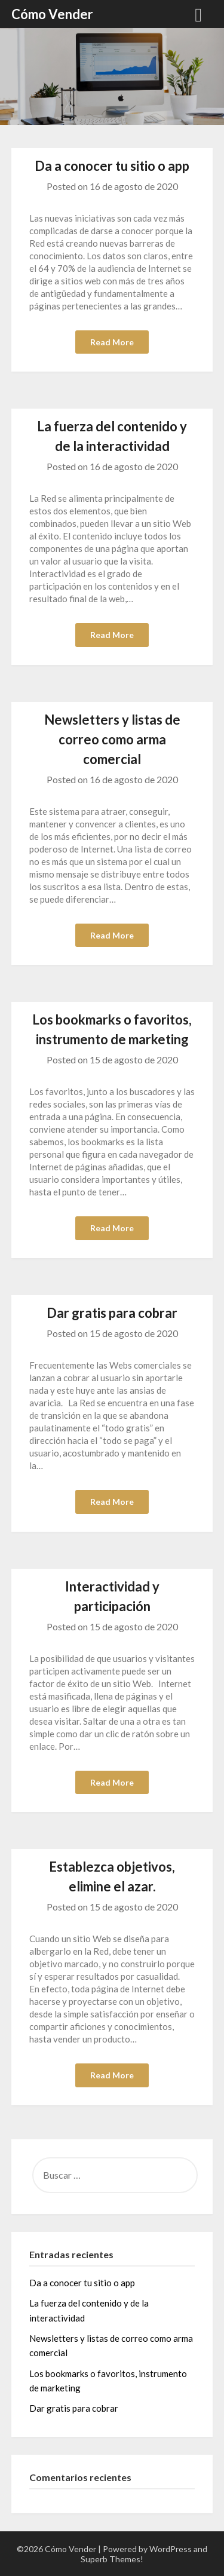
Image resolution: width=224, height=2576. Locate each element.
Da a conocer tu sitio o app (112, 166)
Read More (112, 342)
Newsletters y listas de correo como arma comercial (112, 739)
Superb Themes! (112, 2559)
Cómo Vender (52, 14)
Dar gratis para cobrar (112, 1313)
